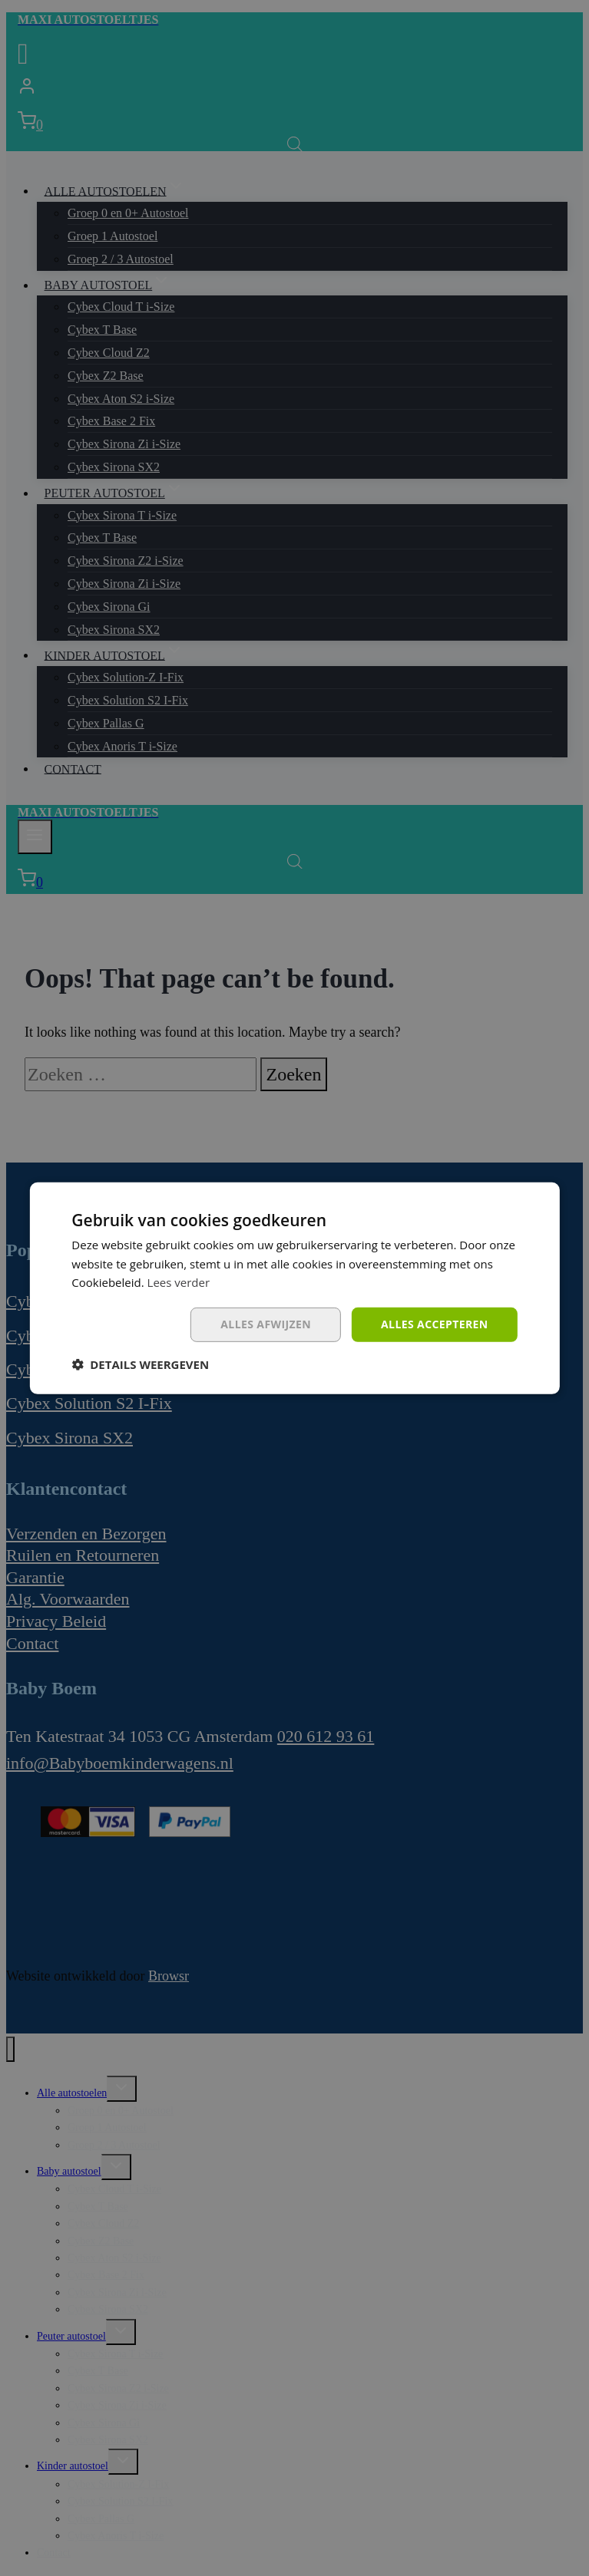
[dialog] (294, 1288)
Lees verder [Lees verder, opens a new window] (178, 1282)
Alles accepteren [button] (434, 1324)
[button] (140, 1364)
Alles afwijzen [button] (265, 1324)
